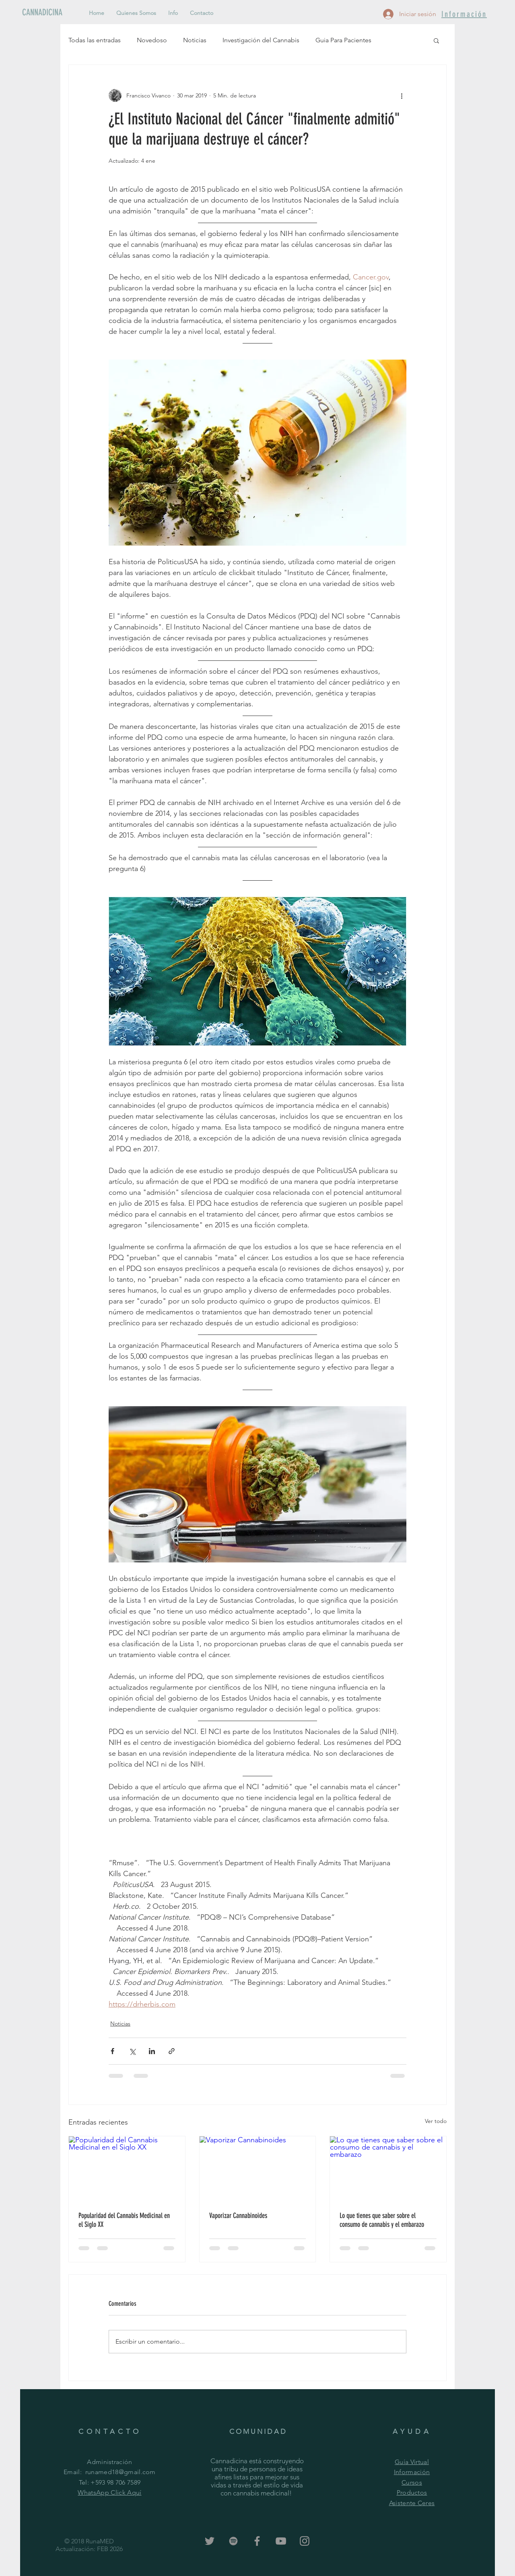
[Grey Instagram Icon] (304, 2541)
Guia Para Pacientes (343, 40)
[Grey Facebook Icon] (257, 2541)
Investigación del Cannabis (260, 40)
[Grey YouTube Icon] (280, 2541)
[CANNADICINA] (49, 12)
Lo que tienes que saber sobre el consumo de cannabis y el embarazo (382, 2220)
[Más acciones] (401, 95)
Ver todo (436, 2121)
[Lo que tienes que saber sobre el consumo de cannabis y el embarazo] (388, 2168)
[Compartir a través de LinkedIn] (152, 2051)
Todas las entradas (94, 40)
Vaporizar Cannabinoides (238, 2215)
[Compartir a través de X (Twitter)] (132, 2051)
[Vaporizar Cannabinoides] (258, 2168)
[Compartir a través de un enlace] (171, 2051)
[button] (436, 40)
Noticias (194, 40)
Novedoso (152, 40)
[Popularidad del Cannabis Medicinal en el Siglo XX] (127, 2168)
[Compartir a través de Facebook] (112, 2051)
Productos (412, 2492)
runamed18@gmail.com (120, 2472)
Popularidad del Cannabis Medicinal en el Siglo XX (124, 2220)
